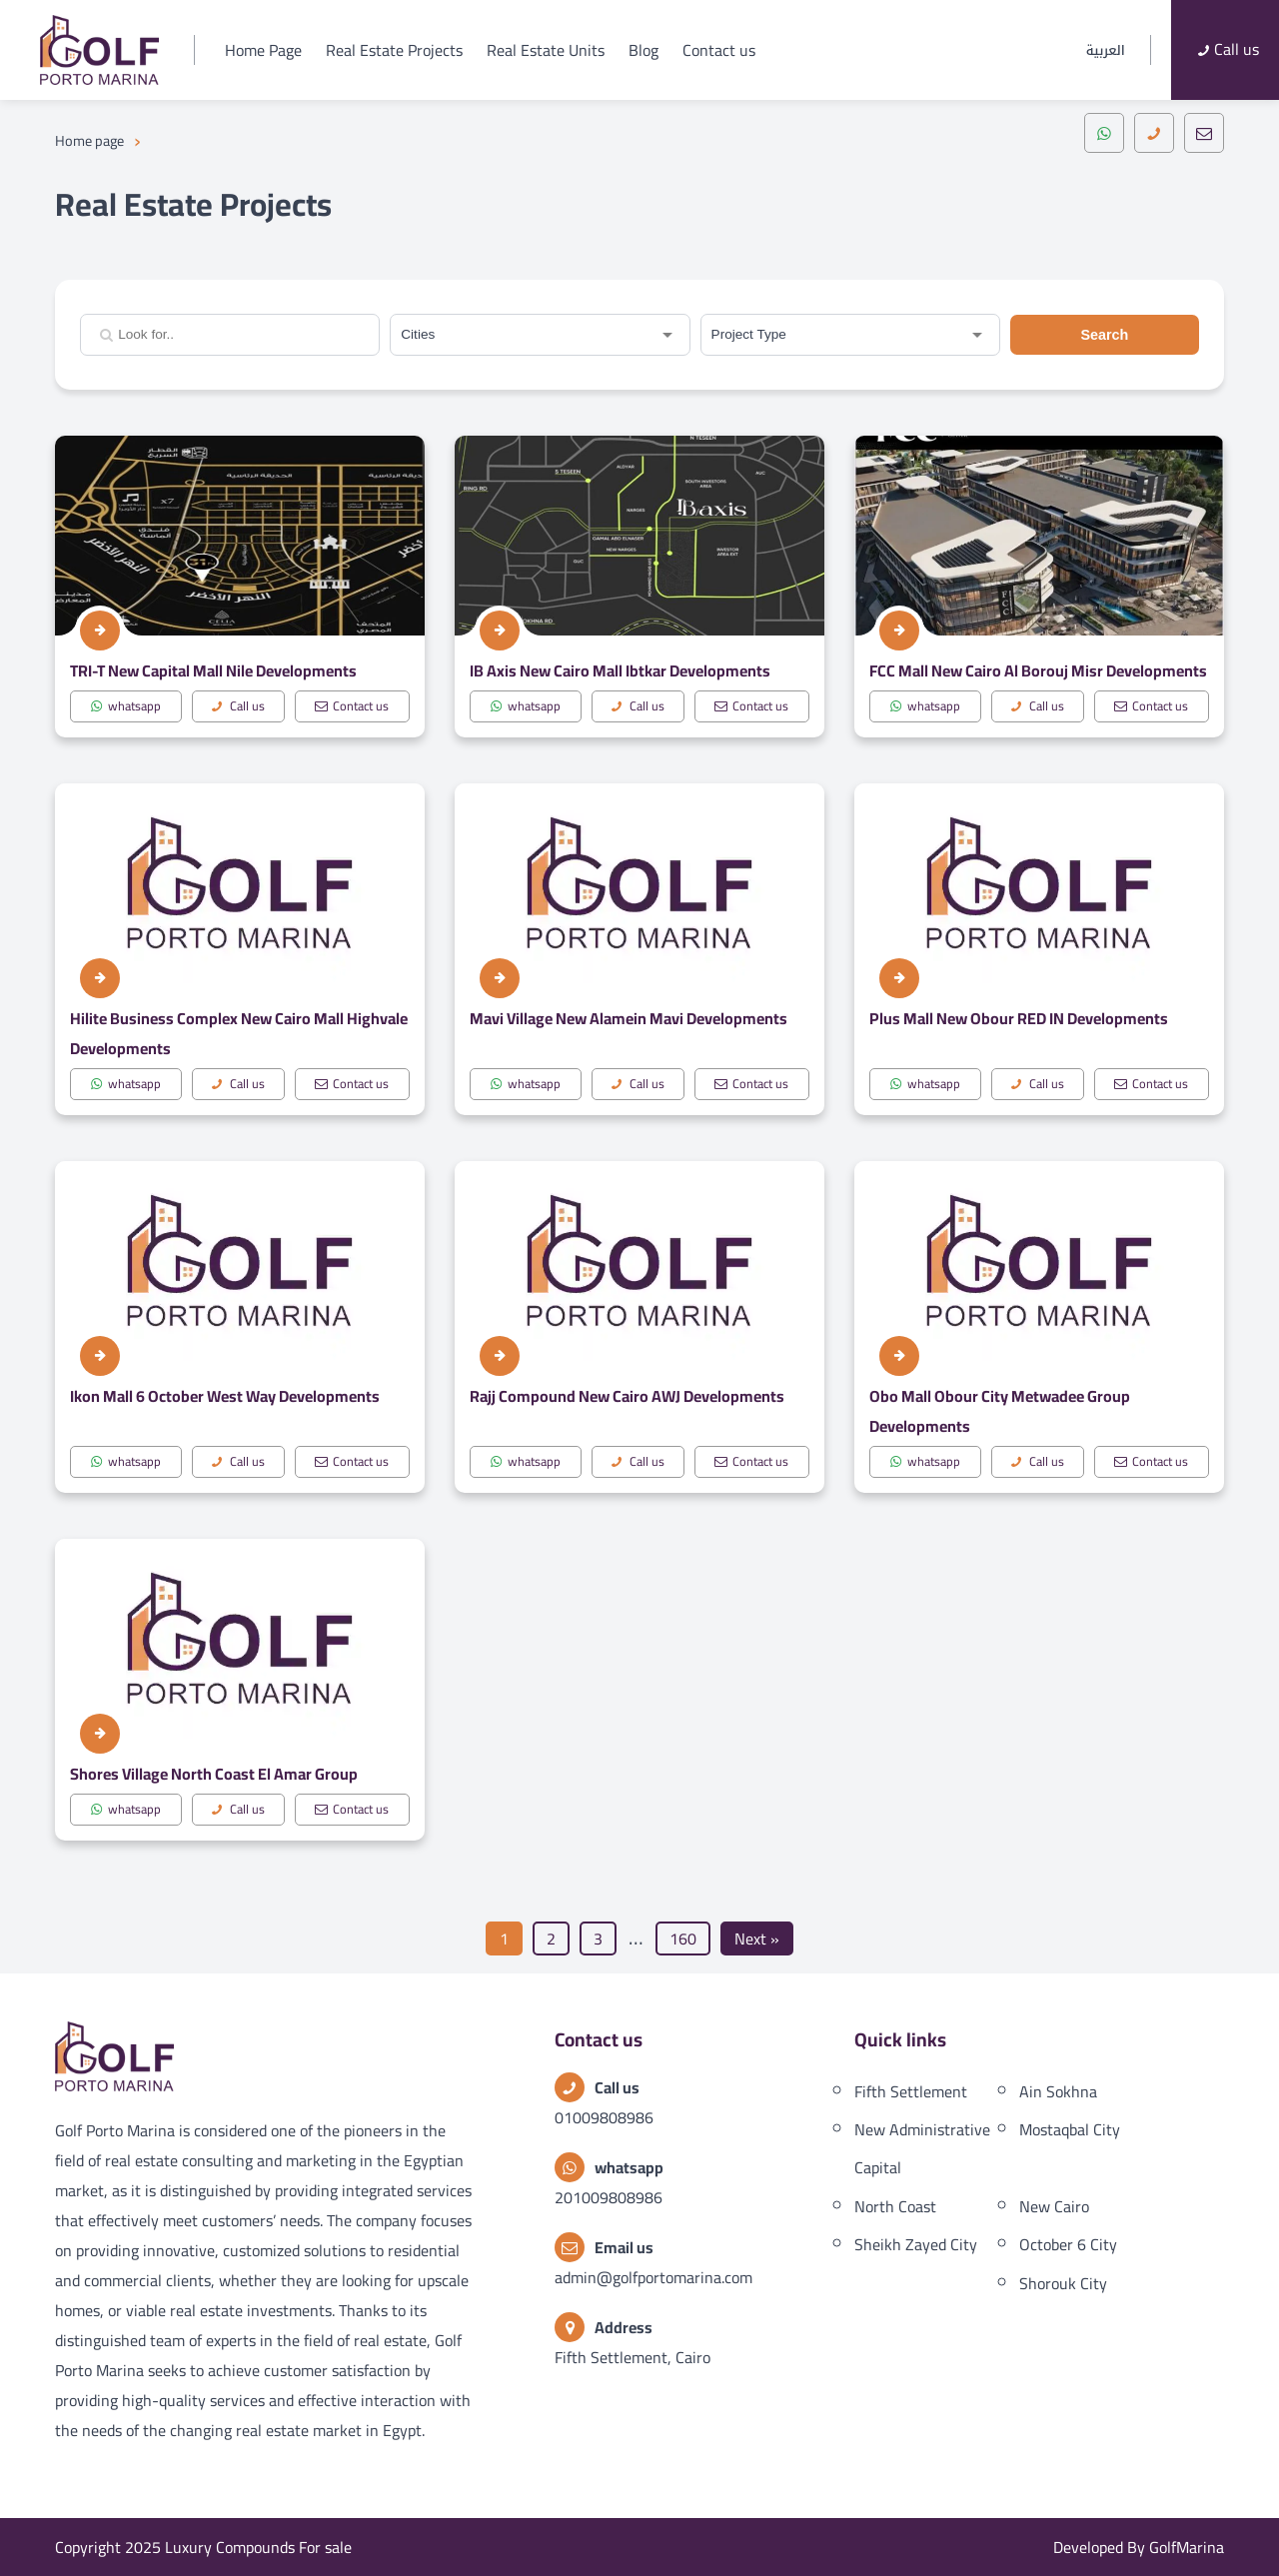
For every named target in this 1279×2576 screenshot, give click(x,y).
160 (682, 1938)
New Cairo (1054, 2206)
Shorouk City (1063, 2283)
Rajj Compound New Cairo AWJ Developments (627, 1396)
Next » (756, 1938)
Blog (643, 50)
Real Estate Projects (394, 50)
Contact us (718, 50)
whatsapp (125, 705)
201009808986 (608, 2197)
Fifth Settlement (910, 2091)
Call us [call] (236, 705)
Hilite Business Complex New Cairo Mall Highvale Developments (239, 1033)
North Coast (895, 2206)
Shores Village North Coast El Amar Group (214, 1774)
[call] (1154, 133)
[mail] (1204, 133)
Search (1104, 335)
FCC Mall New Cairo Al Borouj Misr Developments (1038, 670)
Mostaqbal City (1069, 2129)
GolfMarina (1186, 2547)
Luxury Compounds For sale (258, 2547)
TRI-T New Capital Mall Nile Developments (213, 670)
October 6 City (1068, 2244)
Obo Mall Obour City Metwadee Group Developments (999, 1411)
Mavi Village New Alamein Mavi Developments (628, 1018)
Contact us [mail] (350, 705)
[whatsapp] (1104, 133)
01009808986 (604, 2117)
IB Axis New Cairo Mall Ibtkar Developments (620, 670)
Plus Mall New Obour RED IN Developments (1018, 1018)
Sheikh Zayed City (915, 2244)
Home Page (263, 50)
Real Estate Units (546, 50)
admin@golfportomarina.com (653, 2277)
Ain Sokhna (1058, 2091)
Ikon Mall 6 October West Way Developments (225, 1396)
